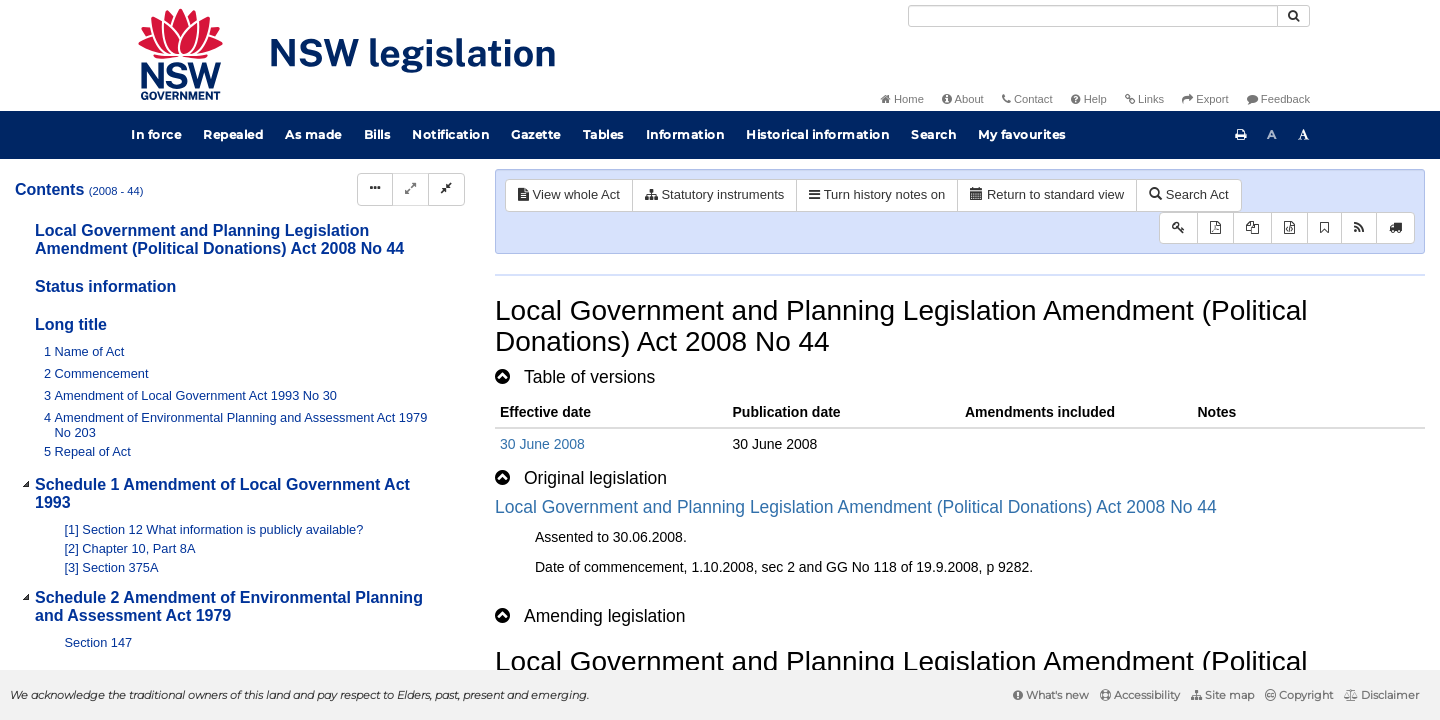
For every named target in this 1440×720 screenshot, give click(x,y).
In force (156, 134)
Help (1089, 99)
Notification (450, 134)
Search (933, 134)
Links (1144, 99)
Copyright (1299, 695)
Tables (603, 134)
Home (902, 99)
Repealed (233, 134)
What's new (1051, 695)
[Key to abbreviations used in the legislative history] (1178, 228)
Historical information (817, 134)
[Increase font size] (1304, 135)
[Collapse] (446, 189)
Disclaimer (1381, 695)
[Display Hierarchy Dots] (375, 189)
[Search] (1093, 16)
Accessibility (1140, 695)
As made (313, 134)
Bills (377, 134)
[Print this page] (1241, 135)
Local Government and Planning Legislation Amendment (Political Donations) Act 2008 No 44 (856, 507)
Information (685, 134)
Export (1205, 99)
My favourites (1022, 134)
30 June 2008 (542, 444)
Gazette (536, 134)
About (963, 99)
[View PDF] (1215, 228)
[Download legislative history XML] (1289, 228)
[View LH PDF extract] (1252, 228)
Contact (1027, 99)
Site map (1222, 695)
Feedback (1278, 99)
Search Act (1188, 194)
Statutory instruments (714, 194)
